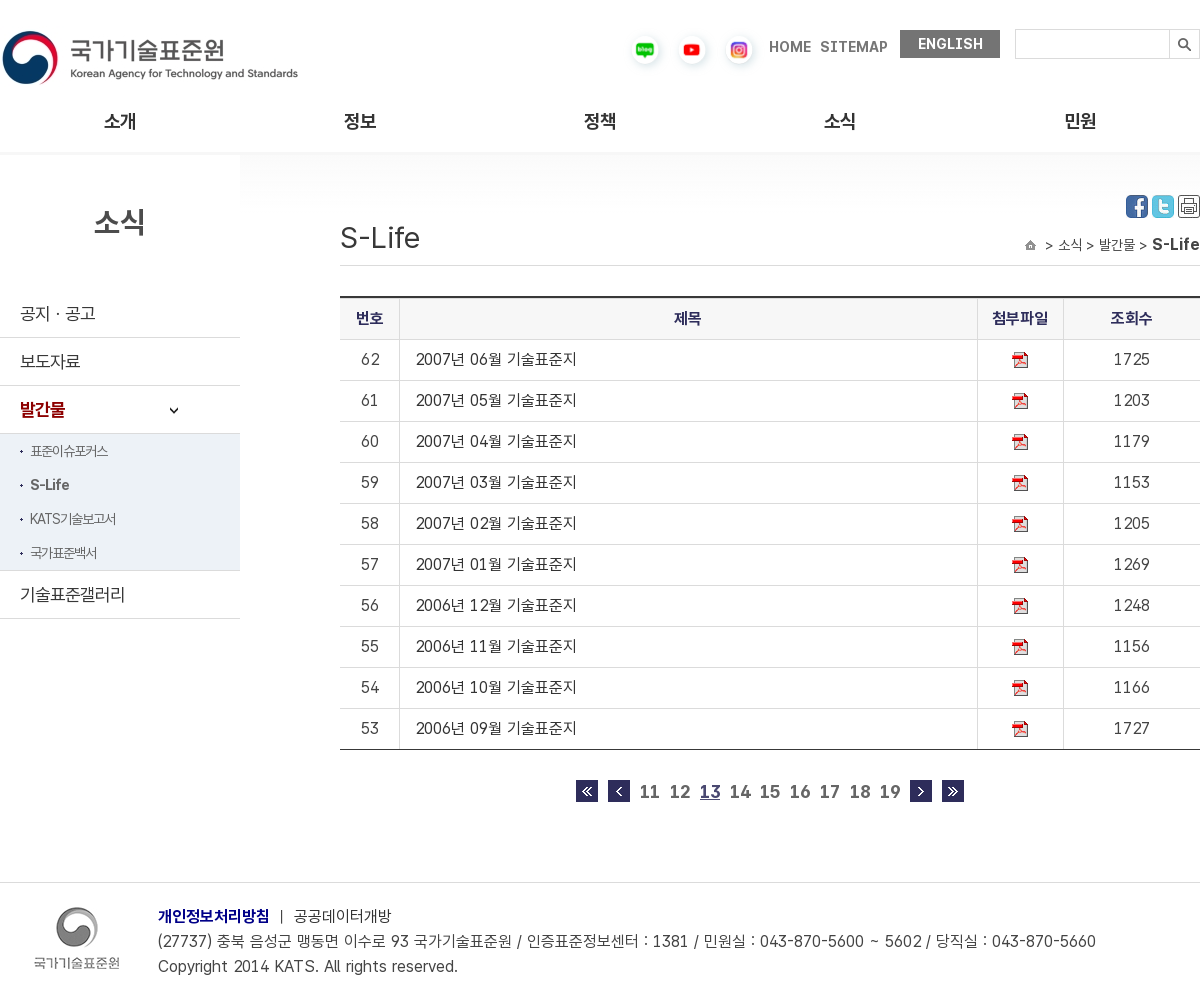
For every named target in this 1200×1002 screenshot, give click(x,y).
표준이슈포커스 (68, 451)
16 (800, 791)
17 (830, 791)
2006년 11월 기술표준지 (496, 646)
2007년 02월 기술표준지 (496, 523)
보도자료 (50, 361)
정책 (600, 121)
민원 (1080, 121)
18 (860, 791)
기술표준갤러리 (72, 594)
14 (740, 791)
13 (710, 791)
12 (680, 791)
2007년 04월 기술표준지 (496, 441)
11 (650, 791)
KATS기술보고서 (72, 519)
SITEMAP (854, 47)
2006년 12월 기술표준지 (496, 605)
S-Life (49, 485)
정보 (360, 121)
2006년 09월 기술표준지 (496, 728)
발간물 (42, 409)
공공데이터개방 (343, 916)
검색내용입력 (1015, 29)
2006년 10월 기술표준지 (496, 687)
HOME (790, 47)
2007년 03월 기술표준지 (496, 482)
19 (890, 791)
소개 (120, 121)
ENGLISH (950, 44)
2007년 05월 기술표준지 (496, 400)
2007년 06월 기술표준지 (496, 359)
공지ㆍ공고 (57, 313)
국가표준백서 (63, 553)
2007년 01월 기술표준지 (496, 564)
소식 (840, 121)
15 (770, 791)
